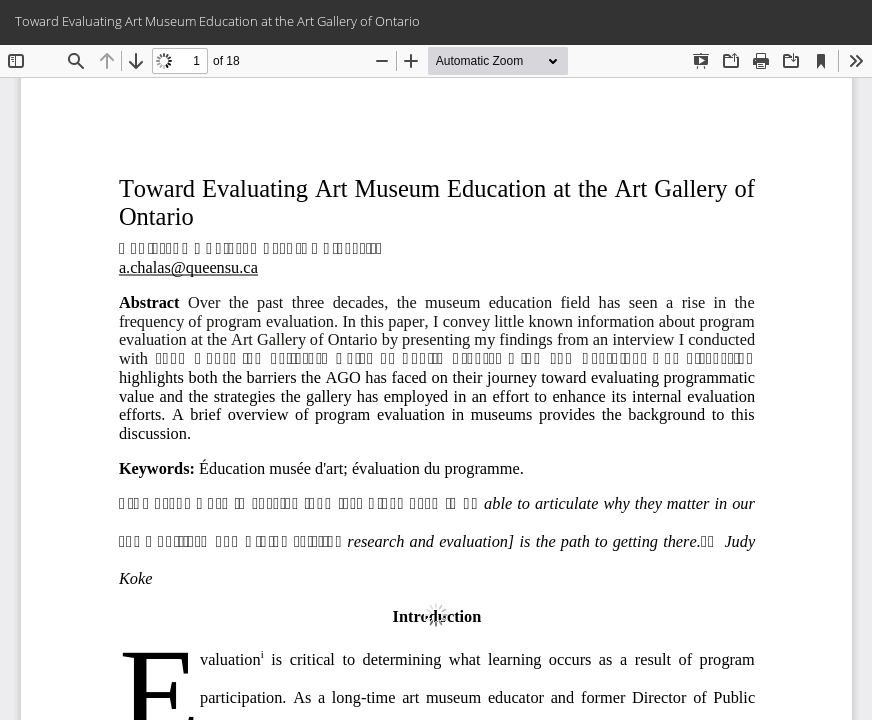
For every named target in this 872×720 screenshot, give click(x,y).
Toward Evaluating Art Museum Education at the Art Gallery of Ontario (217, 21)
